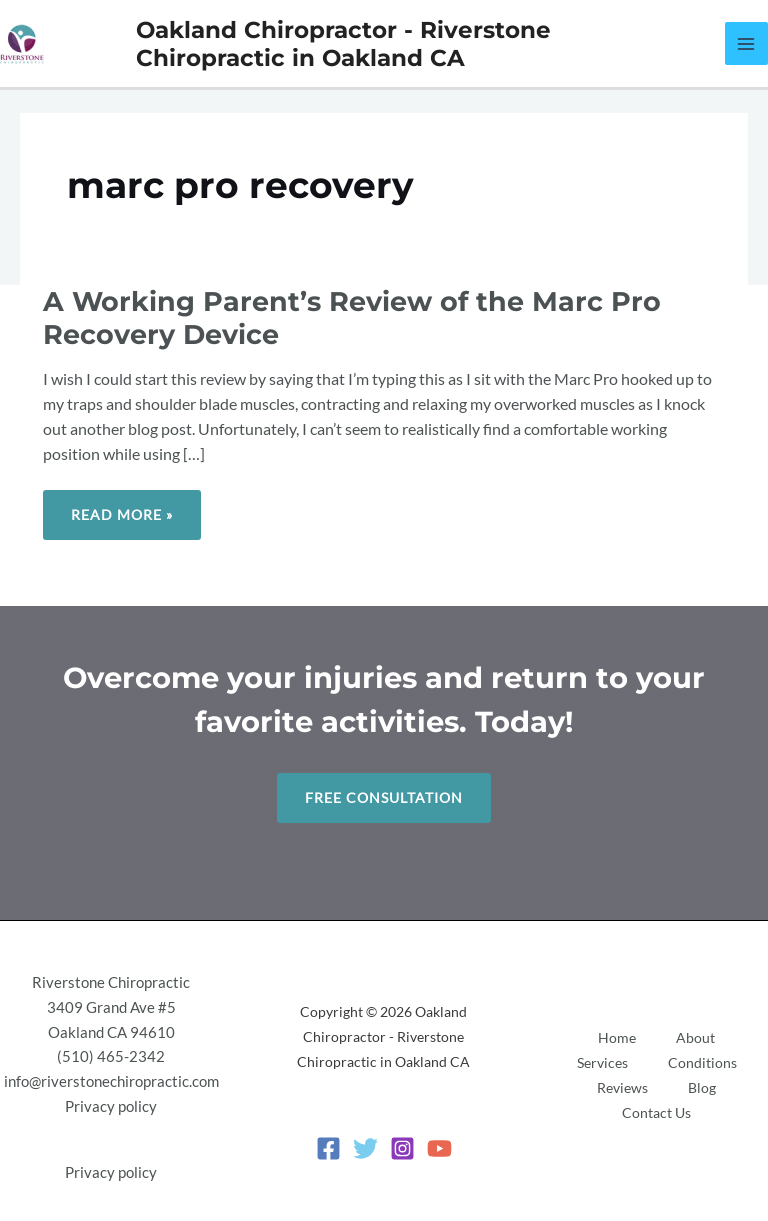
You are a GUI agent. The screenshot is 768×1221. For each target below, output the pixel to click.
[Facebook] (328, 1148)
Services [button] (602, 1062)
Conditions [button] (702, 1062)
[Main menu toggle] (746, 43)
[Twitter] (365, 1148)
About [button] (695, 1037)
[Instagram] (402, 1148)
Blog (702, 1087)
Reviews (622, 1087)
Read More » (121, 506)
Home (617, 1037)
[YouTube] (439, 1148)
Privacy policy (111, 1106)
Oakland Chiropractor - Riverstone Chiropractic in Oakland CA (343, 44)
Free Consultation (384, 797)
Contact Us (656, 1112)
